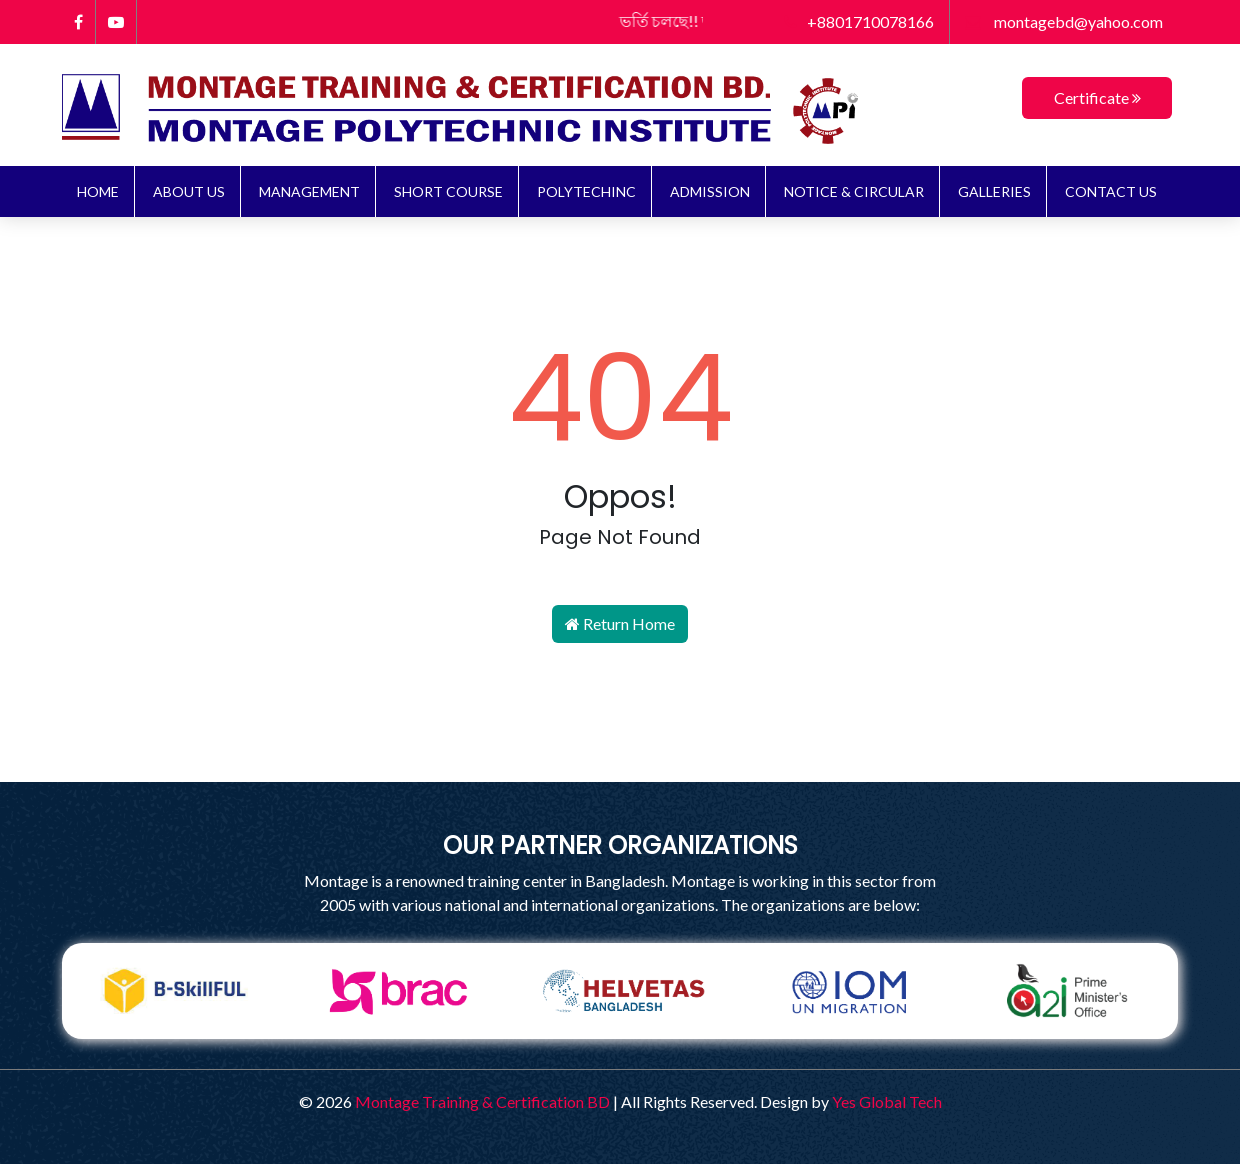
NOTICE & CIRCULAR (854, 191)
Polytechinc (586, 191)
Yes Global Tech (887, 1101)
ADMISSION (710, 191)
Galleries (994, 191)
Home (98, 191)
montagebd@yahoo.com (1064, 21)
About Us (189, 191)
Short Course (448, 191)
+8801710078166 (859, 21)
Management (309, 191)
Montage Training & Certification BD (482, 1101)
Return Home (620, 623)
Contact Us (1111, 191)
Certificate (1097, 97)
